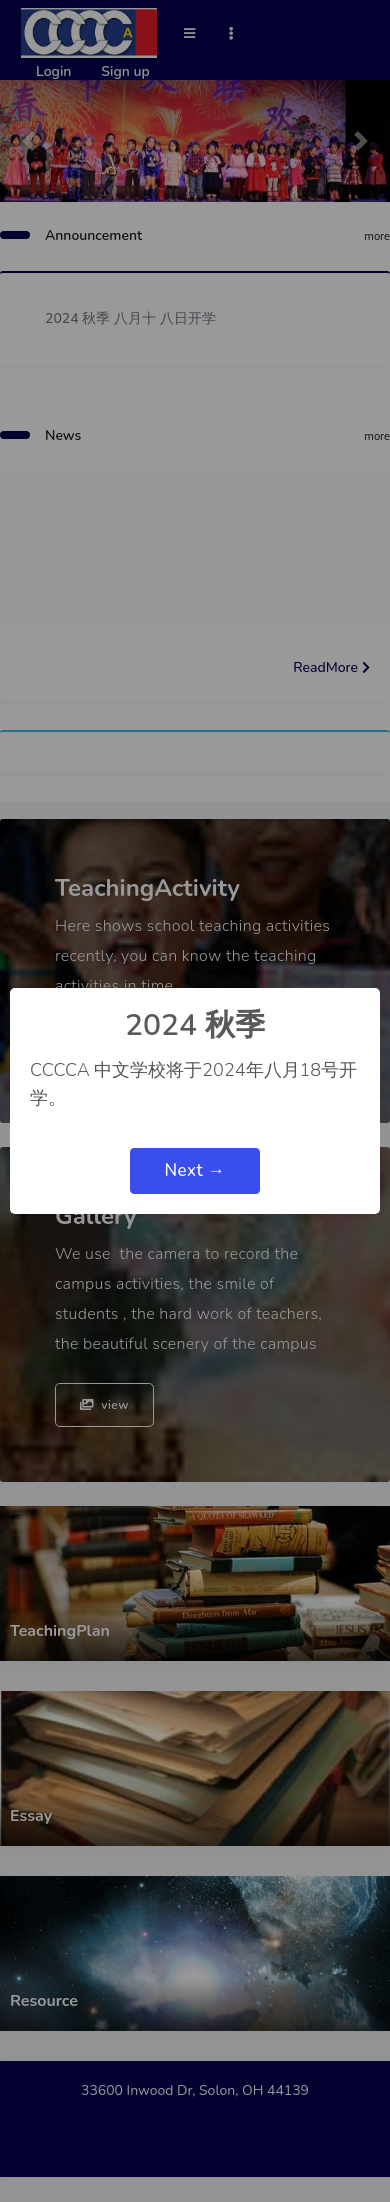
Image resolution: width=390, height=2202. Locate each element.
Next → (194, 1170)
